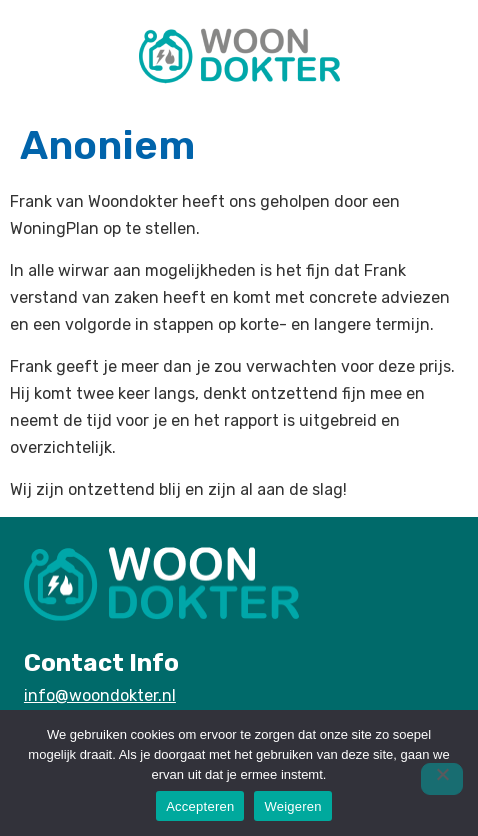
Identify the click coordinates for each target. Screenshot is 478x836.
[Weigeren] (442, 779)
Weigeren (292, 806)
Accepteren (200, 806)
